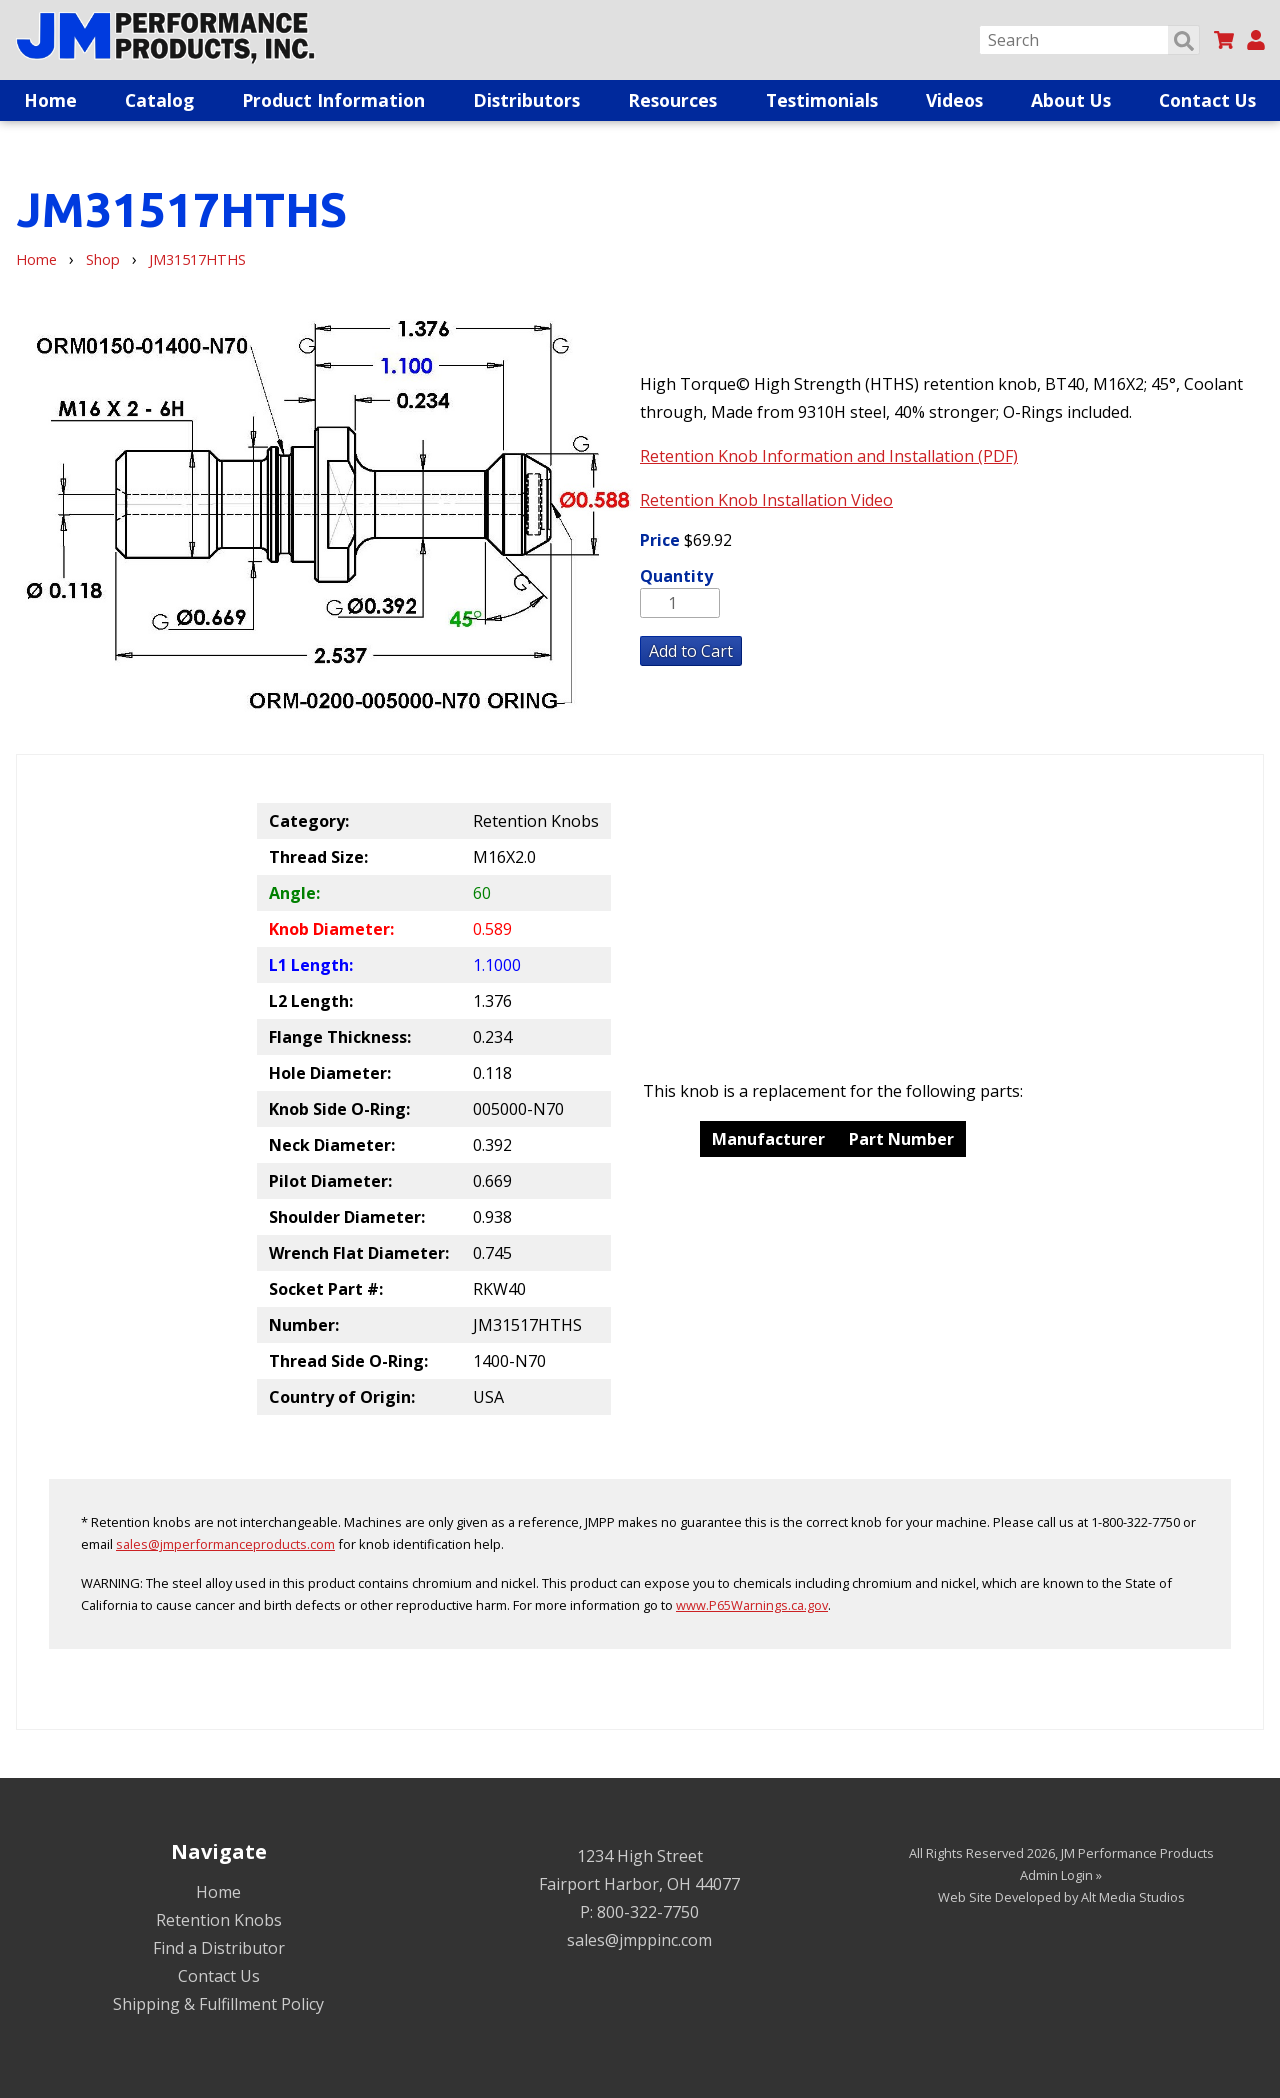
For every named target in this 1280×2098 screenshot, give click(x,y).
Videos (954, 100)
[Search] (1089, 40)
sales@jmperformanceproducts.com (225, 1544)
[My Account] (1256, 40)
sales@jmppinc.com (639, 1940)
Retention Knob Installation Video (766, 500)
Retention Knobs (219, 1920)
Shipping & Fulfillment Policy (218, 2004)
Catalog (159, 100)
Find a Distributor (219, 1948)
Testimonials (822, 100)
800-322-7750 (648, 1912)
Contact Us (1207, 100)
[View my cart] (1224, 40)
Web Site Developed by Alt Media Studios (1061, 1897)
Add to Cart (691, 651)
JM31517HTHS (197, 259)
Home (50, 100)
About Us (1071, 100)
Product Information (333, 100)
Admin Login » (1061, 1875)
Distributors (526, 100)
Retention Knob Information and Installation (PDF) (829, 456)
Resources (672, 100)
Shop (103, 259)
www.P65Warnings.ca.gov (752, 1605)
